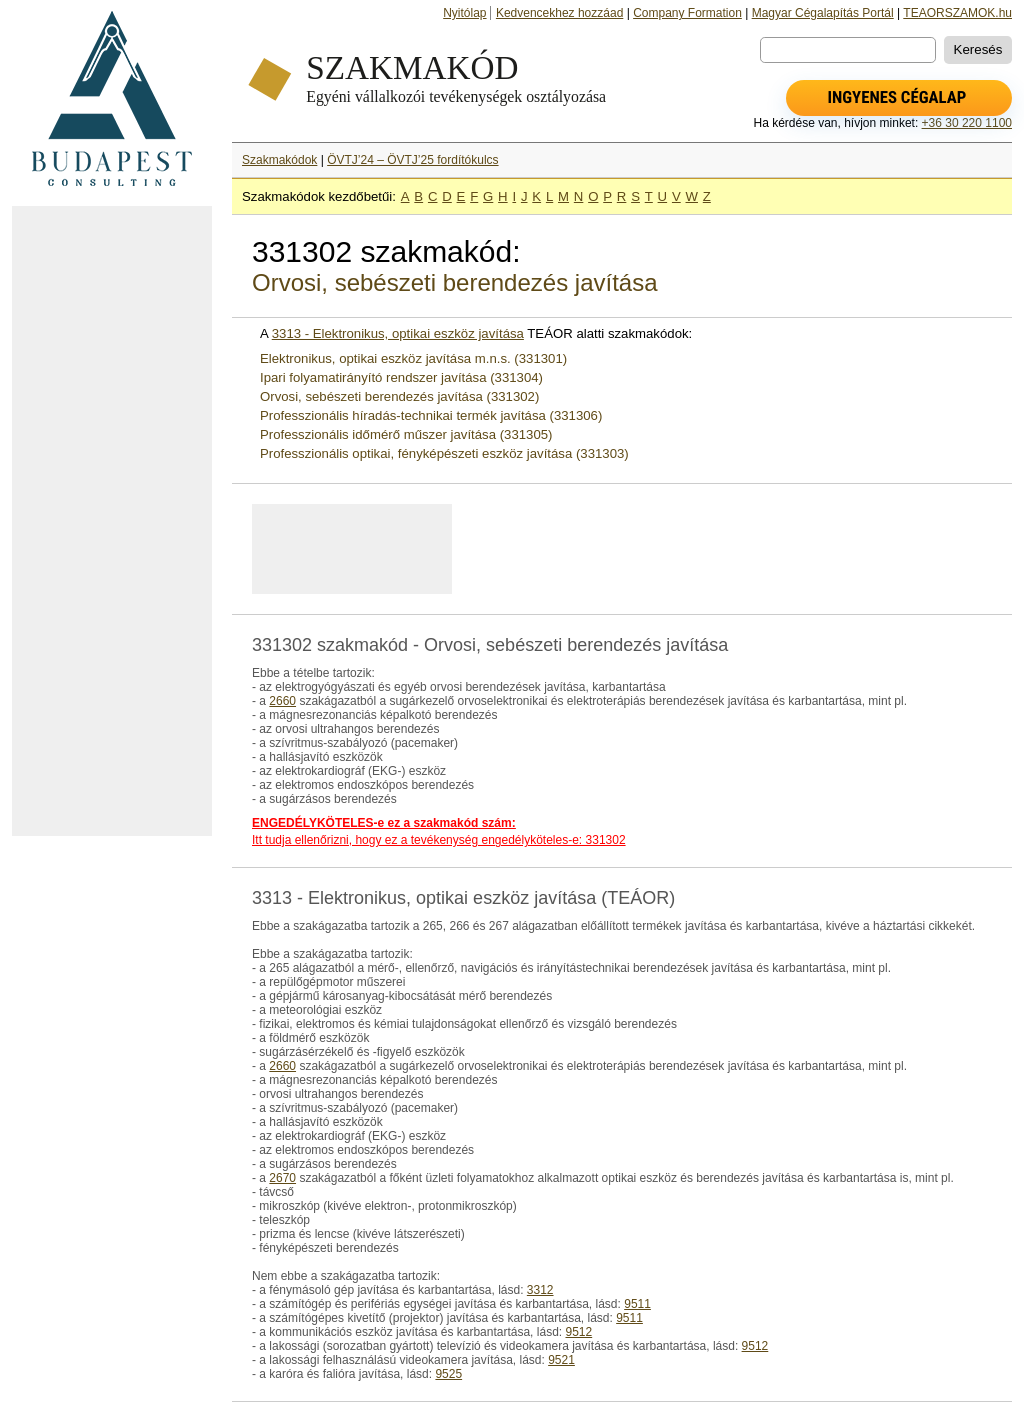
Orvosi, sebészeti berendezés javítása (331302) (399, 396)
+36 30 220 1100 (967, 123)
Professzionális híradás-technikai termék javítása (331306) (431, 415)
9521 (561, 1360)
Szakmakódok (279, 160)
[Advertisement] (112, 521)
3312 (540, 1290)
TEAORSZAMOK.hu (957, 13)
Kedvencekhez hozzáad (559, 13)
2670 (282, 1178)
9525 (448, 1374)
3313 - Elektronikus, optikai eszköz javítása (398, 333)
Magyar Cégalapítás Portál (823, 13)
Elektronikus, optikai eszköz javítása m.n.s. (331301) (413, 358)
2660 (282, 701)
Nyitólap (464, 13)
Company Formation (687, 13)
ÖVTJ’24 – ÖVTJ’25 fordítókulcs (412, 160)
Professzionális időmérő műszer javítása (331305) (406, 434)
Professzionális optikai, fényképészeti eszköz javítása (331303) (444, 453)
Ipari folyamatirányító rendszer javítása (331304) (401, 377)
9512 (578, 1332)
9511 (637, 1304)
